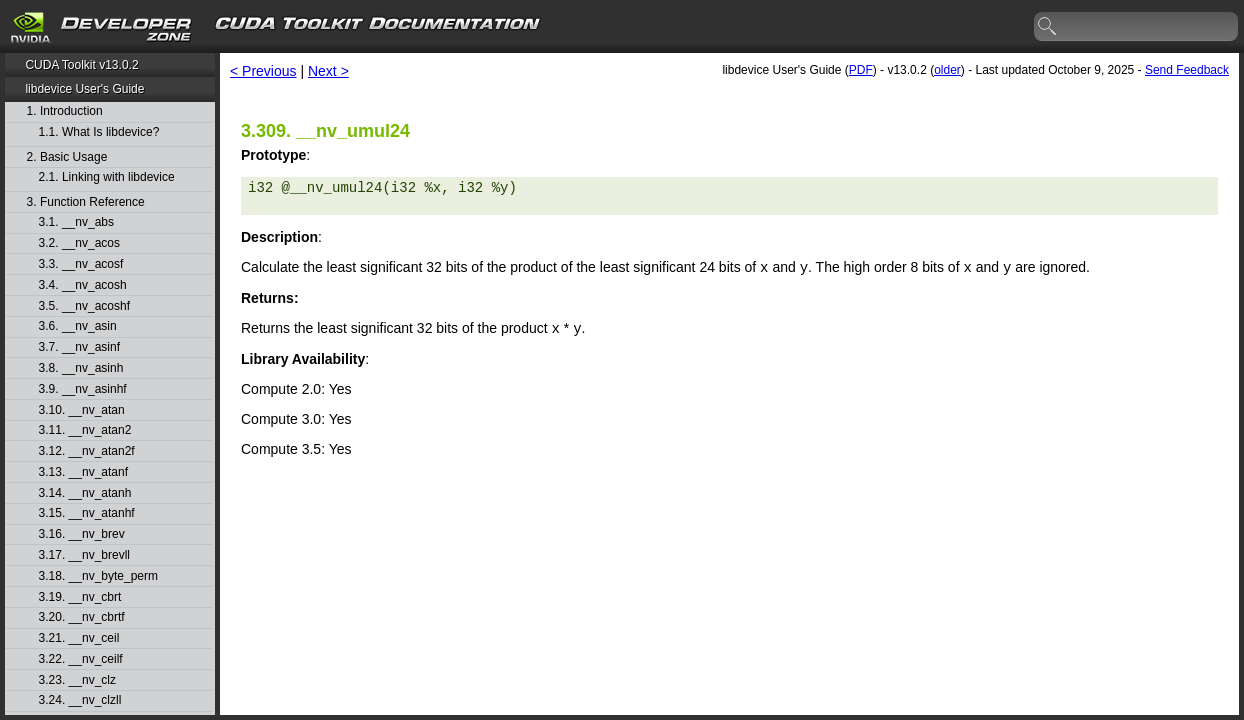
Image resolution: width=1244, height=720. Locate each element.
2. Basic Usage (67, 157)
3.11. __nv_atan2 (85, 430)
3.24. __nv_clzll (80, 700)
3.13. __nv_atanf (83, 472)
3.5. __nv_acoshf (84, 306)
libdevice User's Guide (84, 89)
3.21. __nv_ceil (79, 638)
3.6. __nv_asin (78, 326)
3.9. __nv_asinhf (83, 389)
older (947, 70)
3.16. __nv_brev (82, 534)
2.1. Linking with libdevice (107, 177)
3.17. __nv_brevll (84, 555)
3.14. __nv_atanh (85, 493)
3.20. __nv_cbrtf (82, 617)
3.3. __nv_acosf (81, 264)
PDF (861, 70)
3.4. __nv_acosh (83, 285)
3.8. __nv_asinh (81, 368)
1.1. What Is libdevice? (99, 132)
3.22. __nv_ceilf (81, 659)
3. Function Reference (86, 202)
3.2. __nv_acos (79, 243)
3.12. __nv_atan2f (87, 451)
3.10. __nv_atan (82, 410)
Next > (328, 71)
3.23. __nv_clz (77, 680)
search (1048, 27)
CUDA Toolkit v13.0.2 (81, 65)
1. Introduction (65, 111)
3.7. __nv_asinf (79, 347)
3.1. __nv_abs (76, 222)
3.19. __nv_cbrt (80, 597)
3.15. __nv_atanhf (87, 513)
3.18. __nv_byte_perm (98, 576)
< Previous (263, 71)
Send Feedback (1187, 70)
